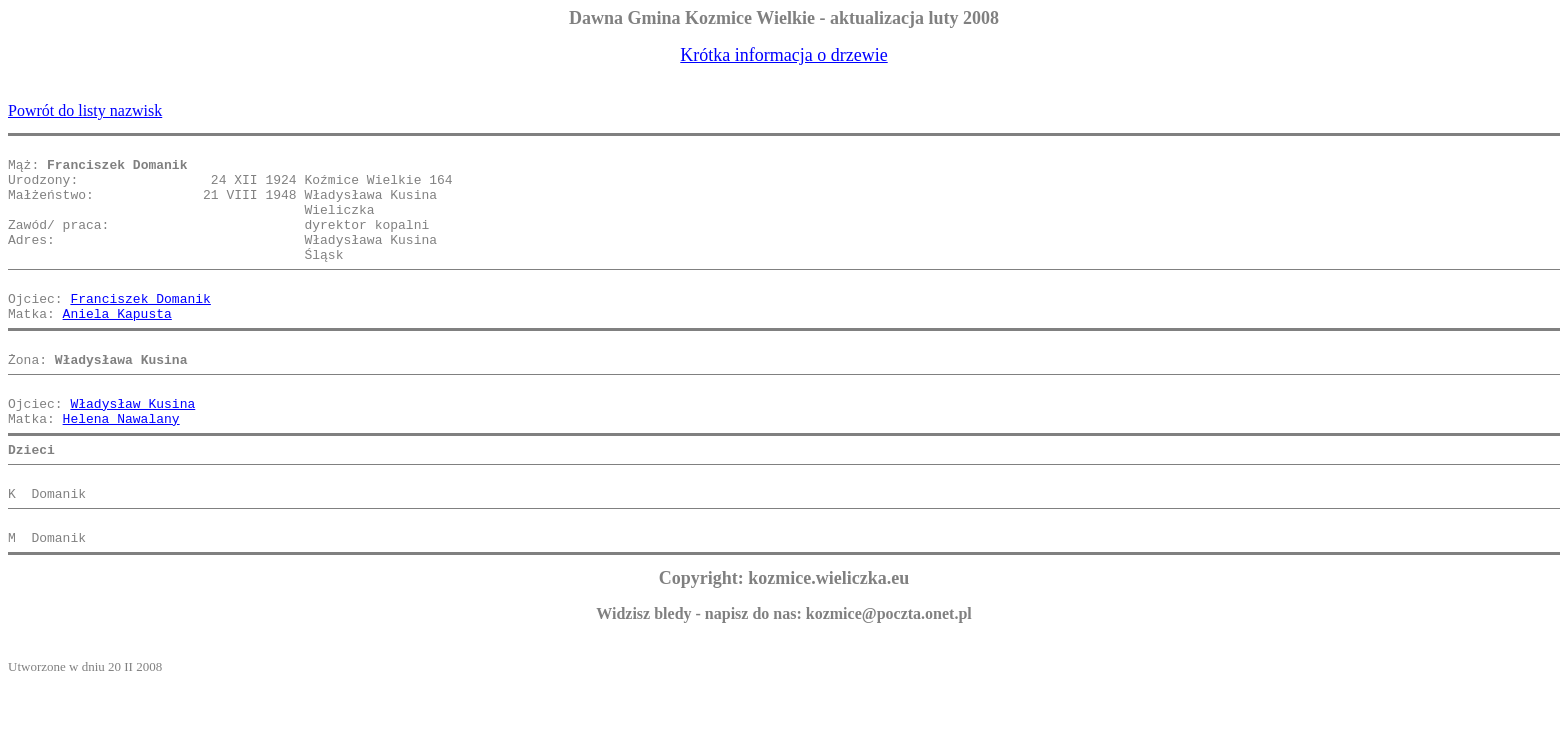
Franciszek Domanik (140, 328)
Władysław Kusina (132, 448)
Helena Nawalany (121, 466)
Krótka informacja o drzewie (783, 55)
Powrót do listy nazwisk (85, 110)
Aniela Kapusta (117, 346)
